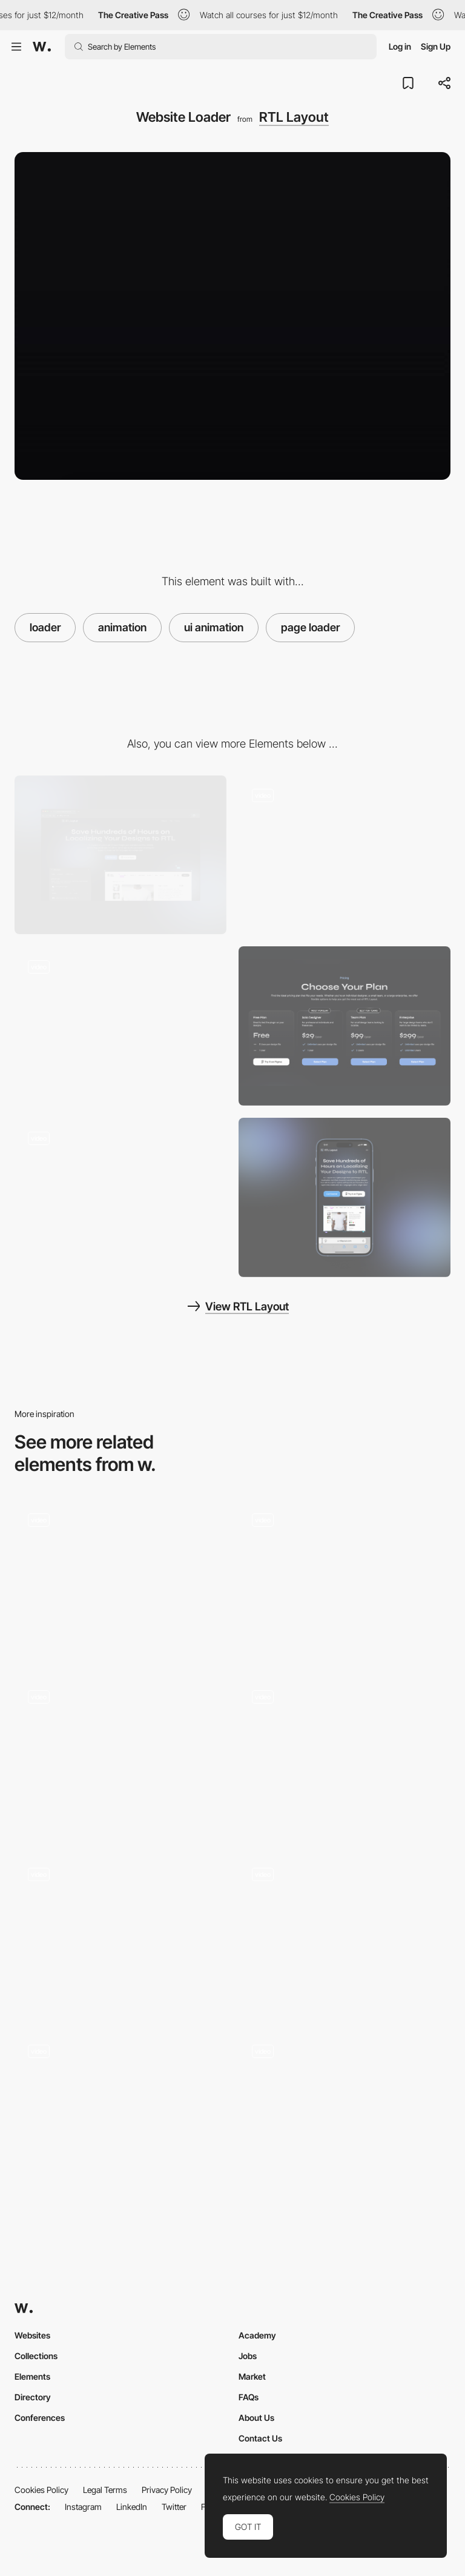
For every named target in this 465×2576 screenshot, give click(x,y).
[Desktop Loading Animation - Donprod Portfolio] (120, 1579)
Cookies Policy (41, 2490)
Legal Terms (105, 2490)
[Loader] (344, 1579)
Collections (36, 2356)
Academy (257, 2335)
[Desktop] (120, 855)
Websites (32, 2335)
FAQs (249, 2397)
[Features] (344, 855)
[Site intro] (120, 1933)
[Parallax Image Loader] (120, 2111)
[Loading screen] (344, 2111)
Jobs (248, 2356)
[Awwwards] (42, 46)
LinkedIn (131, 2506)
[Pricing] (344, 1026)
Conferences (40, 2417)
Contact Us (260, 2438)
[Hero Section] (120, 1026)
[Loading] (344, 1933)
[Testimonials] (120, 1197)
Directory (33, 2397)
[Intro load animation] (344, 1756)
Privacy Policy (167, 2490)
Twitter (174, 2506)
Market (252, 2376)
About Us (256, 2417)
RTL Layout (294, 117)
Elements (32, 2376)
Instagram (83, 2506)
